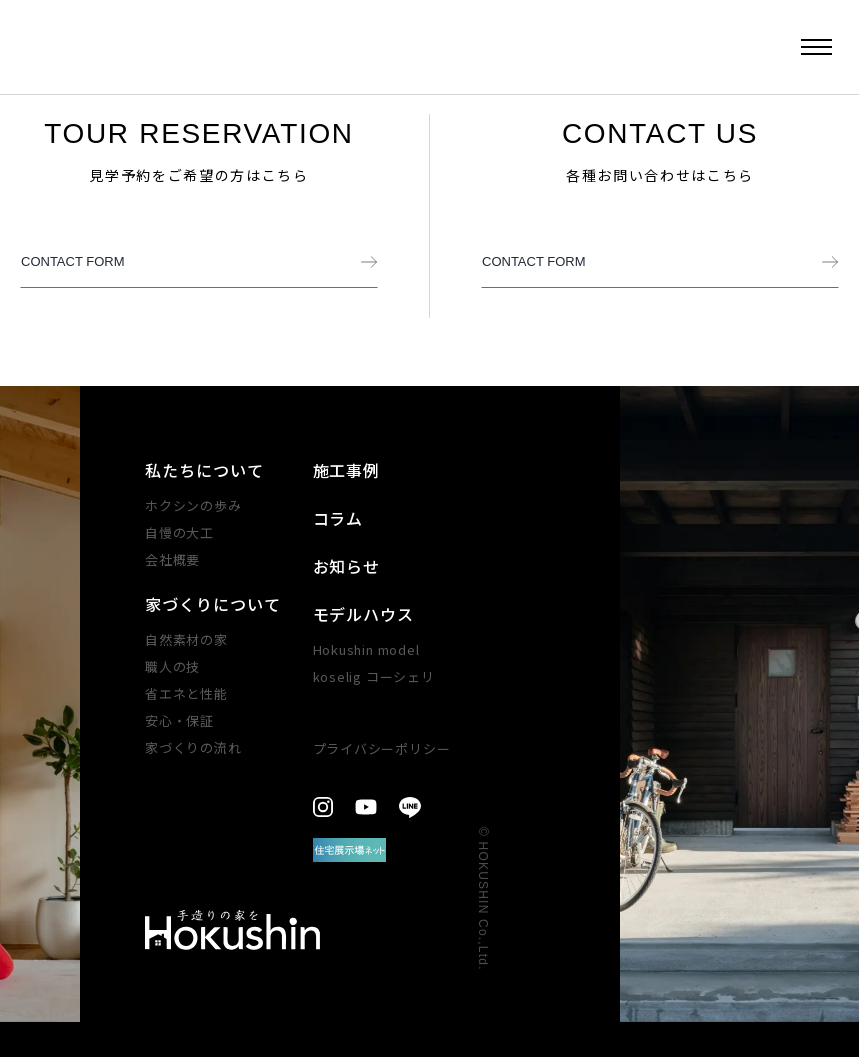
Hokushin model (366, 649)
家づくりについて (213, 604)
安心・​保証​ (179, 720)
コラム (338, 518)
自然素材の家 (186, 639)
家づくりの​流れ (193, 747)
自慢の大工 (179, 532)
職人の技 (172, 666)
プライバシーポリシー (382, 748)
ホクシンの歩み (193, 505)
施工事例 (347, 470)
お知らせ (347, 566)
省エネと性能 (186, 693)
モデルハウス (364, 614)
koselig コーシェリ (374, 676)
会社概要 (172, 559)
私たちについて (204, 470)
